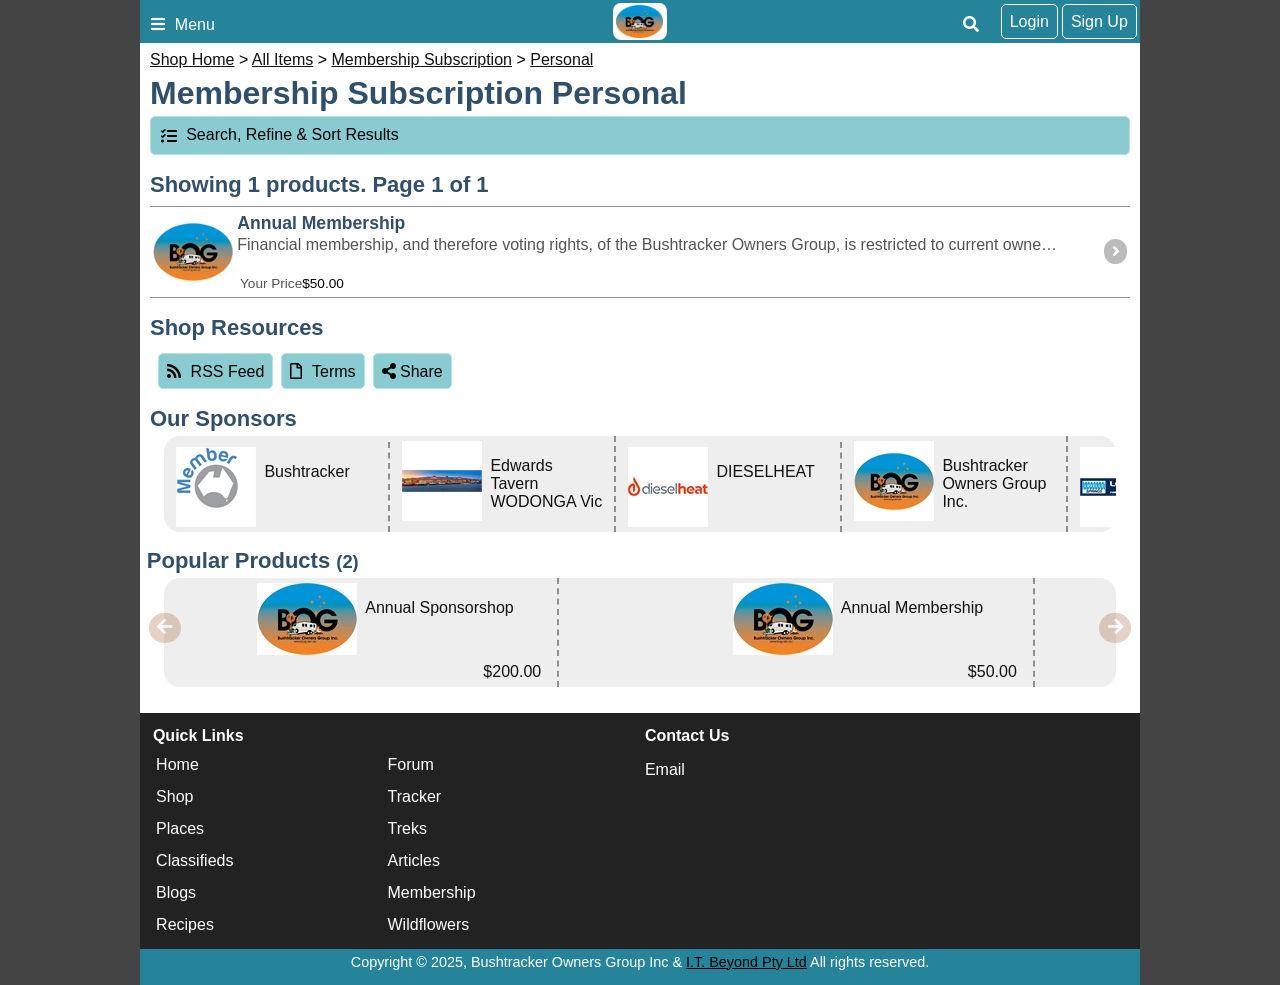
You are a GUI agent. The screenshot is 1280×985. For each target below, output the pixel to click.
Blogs (176, 892)
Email (665, 769)
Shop (174, 796)
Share (412, 371)
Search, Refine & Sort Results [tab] (279, 134)
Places (180, 828)
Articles (414, 860)
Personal (561, 59)
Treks (407, 828)
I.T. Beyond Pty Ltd (746, 962)
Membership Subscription (421, 59)
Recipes (185, 924)
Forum (411, 764)
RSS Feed (215, 371)
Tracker (415, 796)
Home (177, 764)
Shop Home (192, 59)
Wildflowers (429, 924)
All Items (282, 59)
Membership (432, 892)
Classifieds (194, 860)
